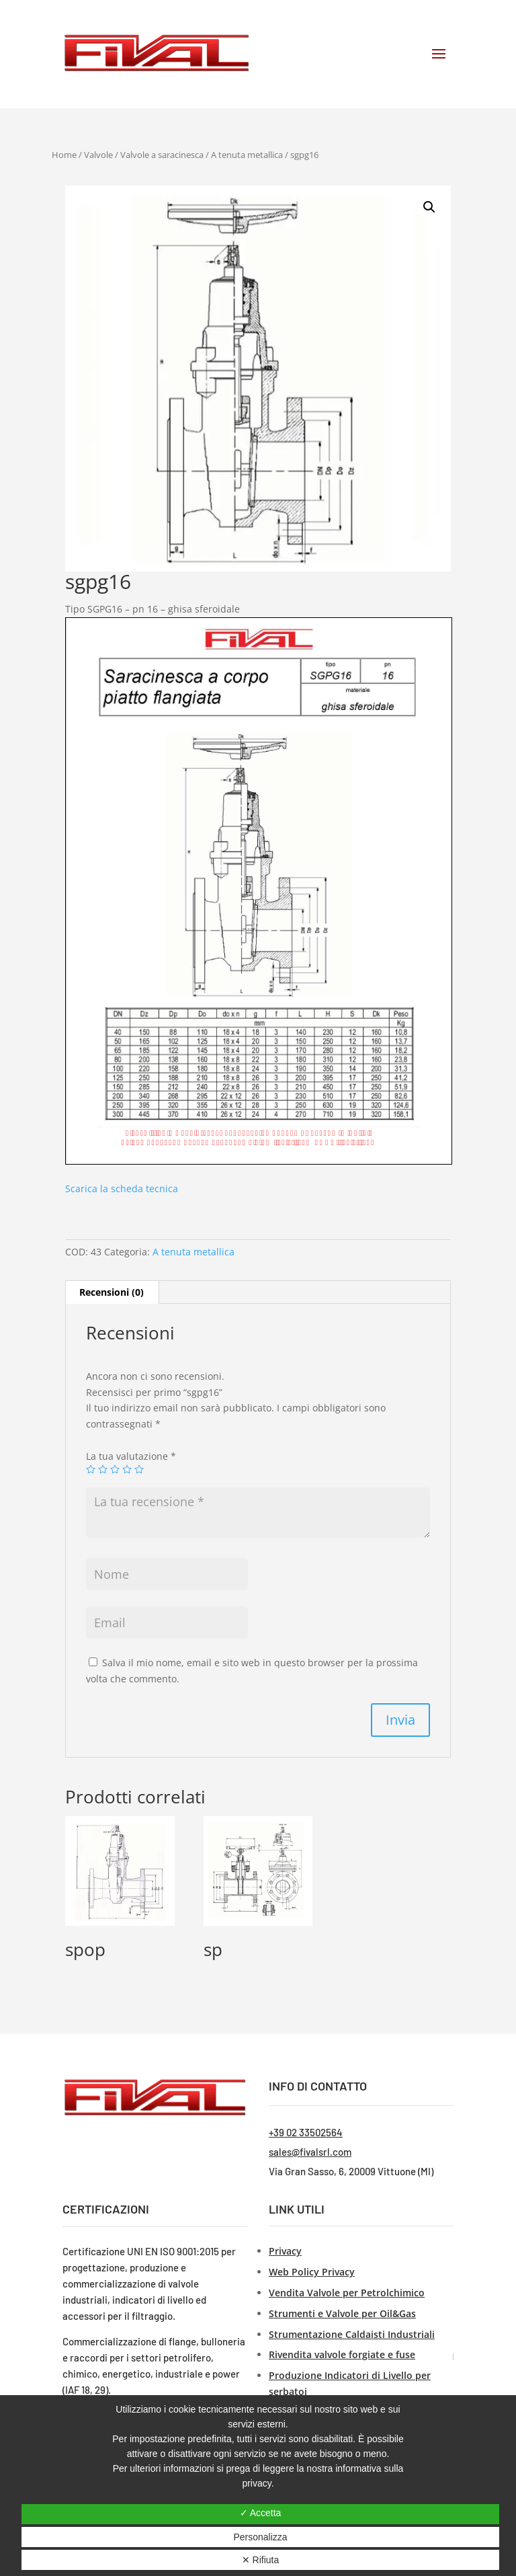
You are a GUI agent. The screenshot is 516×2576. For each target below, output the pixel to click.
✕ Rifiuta (261, 2559)
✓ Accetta (261, 2512)
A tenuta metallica (247, 155)
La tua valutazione (131, 1456)
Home (64, 155)
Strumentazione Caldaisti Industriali (352, 2334)
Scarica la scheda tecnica (121, 1188)
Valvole (98, 155)
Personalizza (260, 2537)
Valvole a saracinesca (162, 155)
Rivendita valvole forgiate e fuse (342, 2354)
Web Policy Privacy (312, 2271)
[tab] (111, 1292)
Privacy (285, 2251)
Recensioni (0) (111, 1292)
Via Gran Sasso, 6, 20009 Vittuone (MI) (351, 2171)
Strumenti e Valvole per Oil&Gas (342, 2313)
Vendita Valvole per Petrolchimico (347, 2292)
